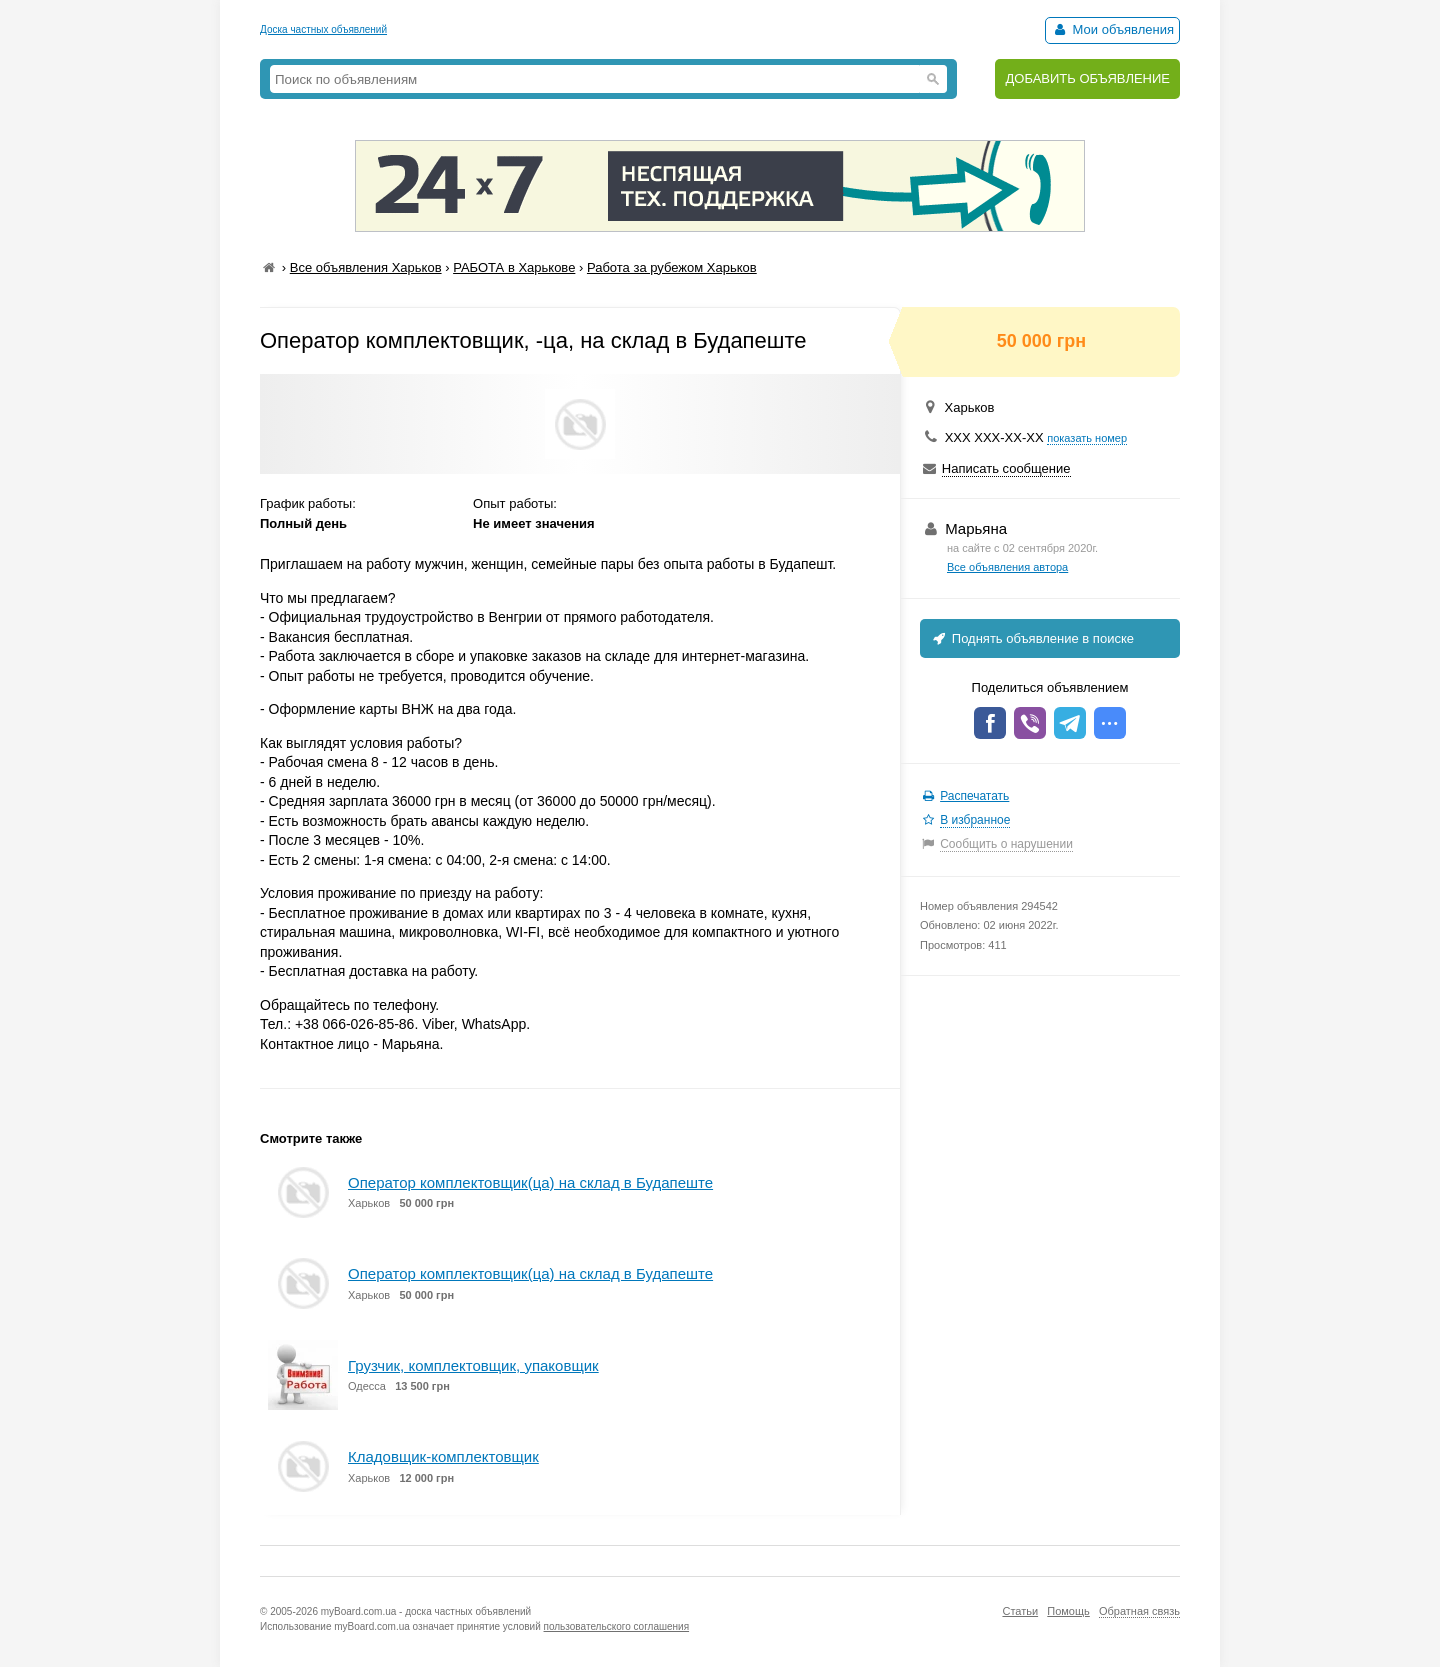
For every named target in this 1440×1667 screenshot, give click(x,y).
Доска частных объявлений (323, 29)
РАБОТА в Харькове (514, 267)
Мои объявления (1112, 29)
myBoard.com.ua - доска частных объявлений (426, 1611)
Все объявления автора (1007, 567)
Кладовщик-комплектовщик (443, 1456)
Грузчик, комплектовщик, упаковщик (473, 1365)
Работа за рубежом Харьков (672, 267)
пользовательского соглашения (617, 1626)
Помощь (1068, 1611)
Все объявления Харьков (366, 267)
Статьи (1020, 1611)
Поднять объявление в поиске (1032, 638)
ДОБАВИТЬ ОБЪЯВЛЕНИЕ (1087, 78)
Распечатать (974, 796)
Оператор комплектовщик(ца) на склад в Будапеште (530, 1182)
